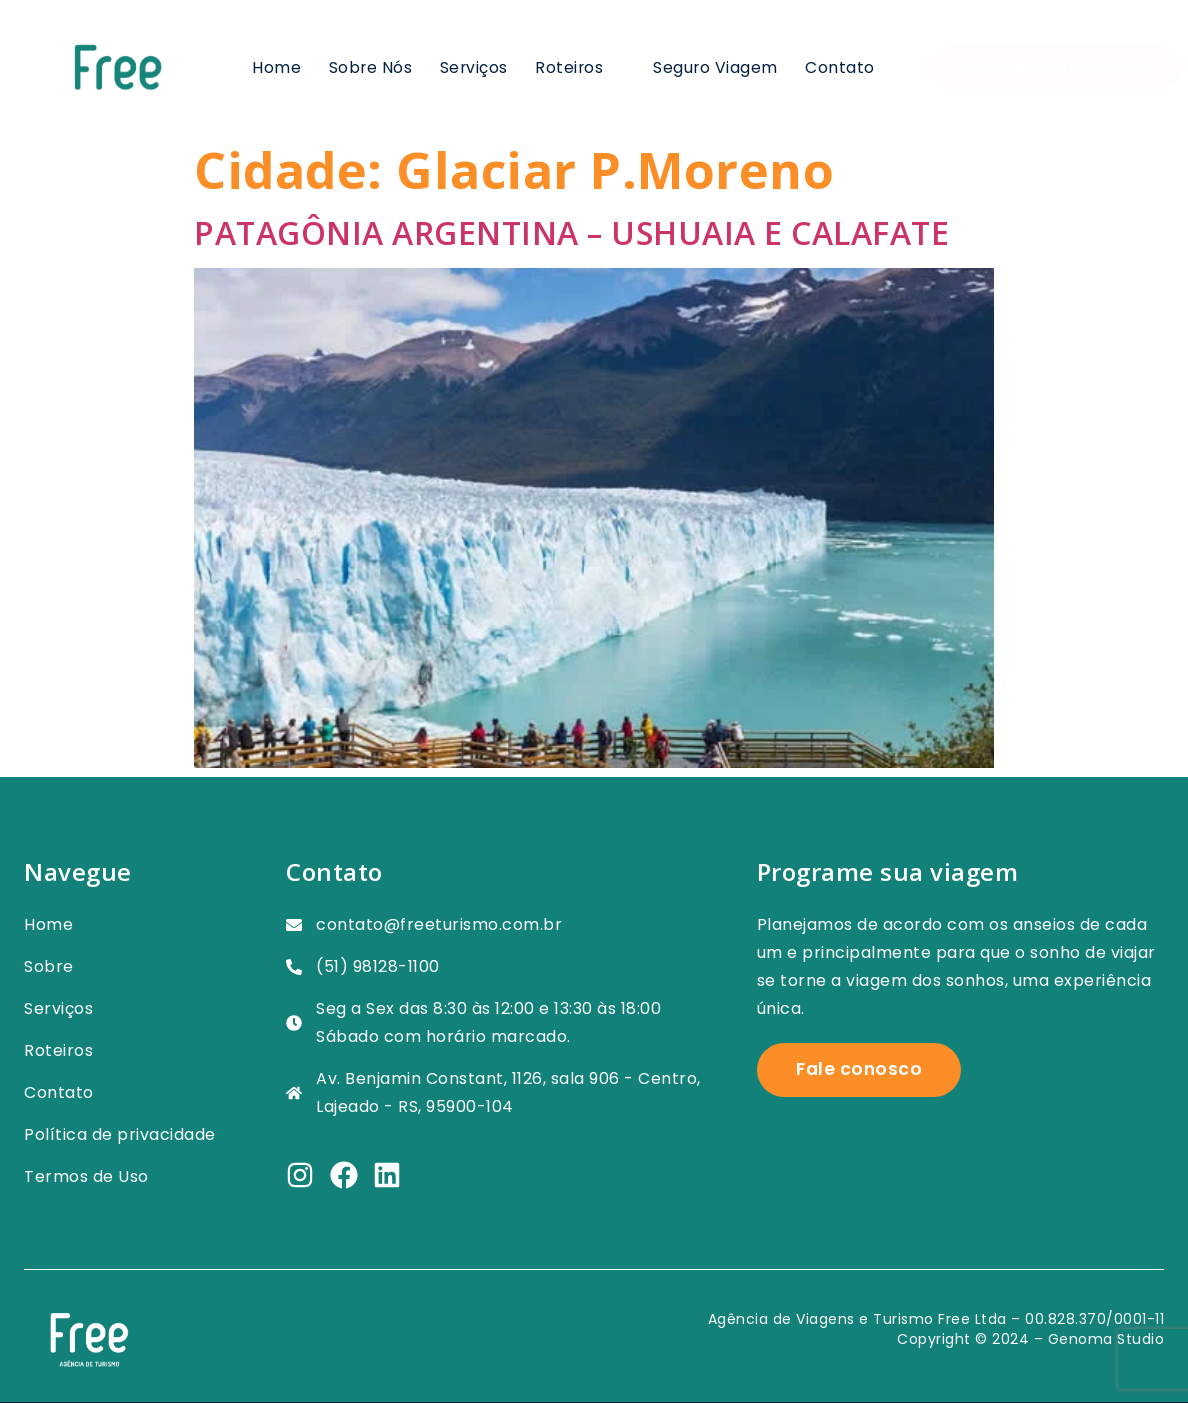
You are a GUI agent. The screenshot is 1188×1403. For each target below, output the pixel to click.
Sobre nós (369, 66)
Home (275, 66)
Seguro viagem (716, 66)
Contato (840, 66)
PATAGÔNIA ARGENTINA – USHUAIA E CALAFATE (571, 232)
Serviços (472, 66)
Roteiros (580, 66)
